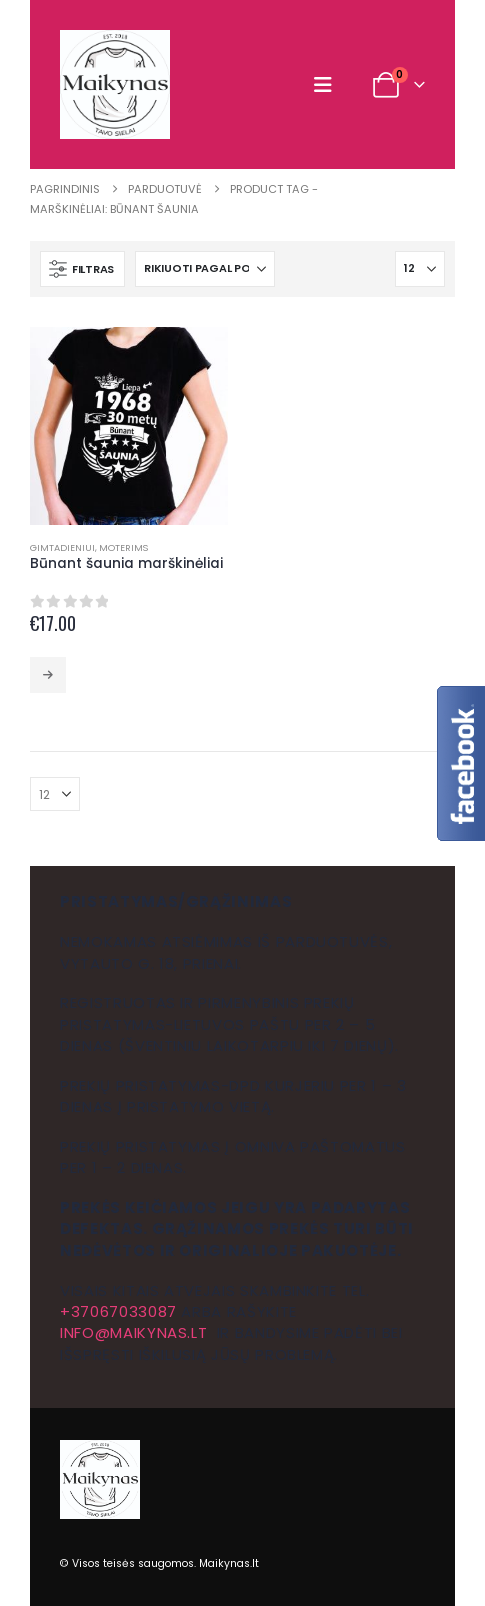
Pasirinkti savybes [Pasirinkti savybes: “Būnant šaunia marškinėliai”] (48, 675)
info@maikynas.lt (133, 1332)
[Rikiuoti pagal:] (205, 269)
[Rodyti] (420, 269)
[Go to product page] (129, 426)
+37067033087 (118, 1311)
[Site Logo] (115, 84)
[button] (327, 85)
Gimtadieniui (62, 547)
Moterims (123, 547)
